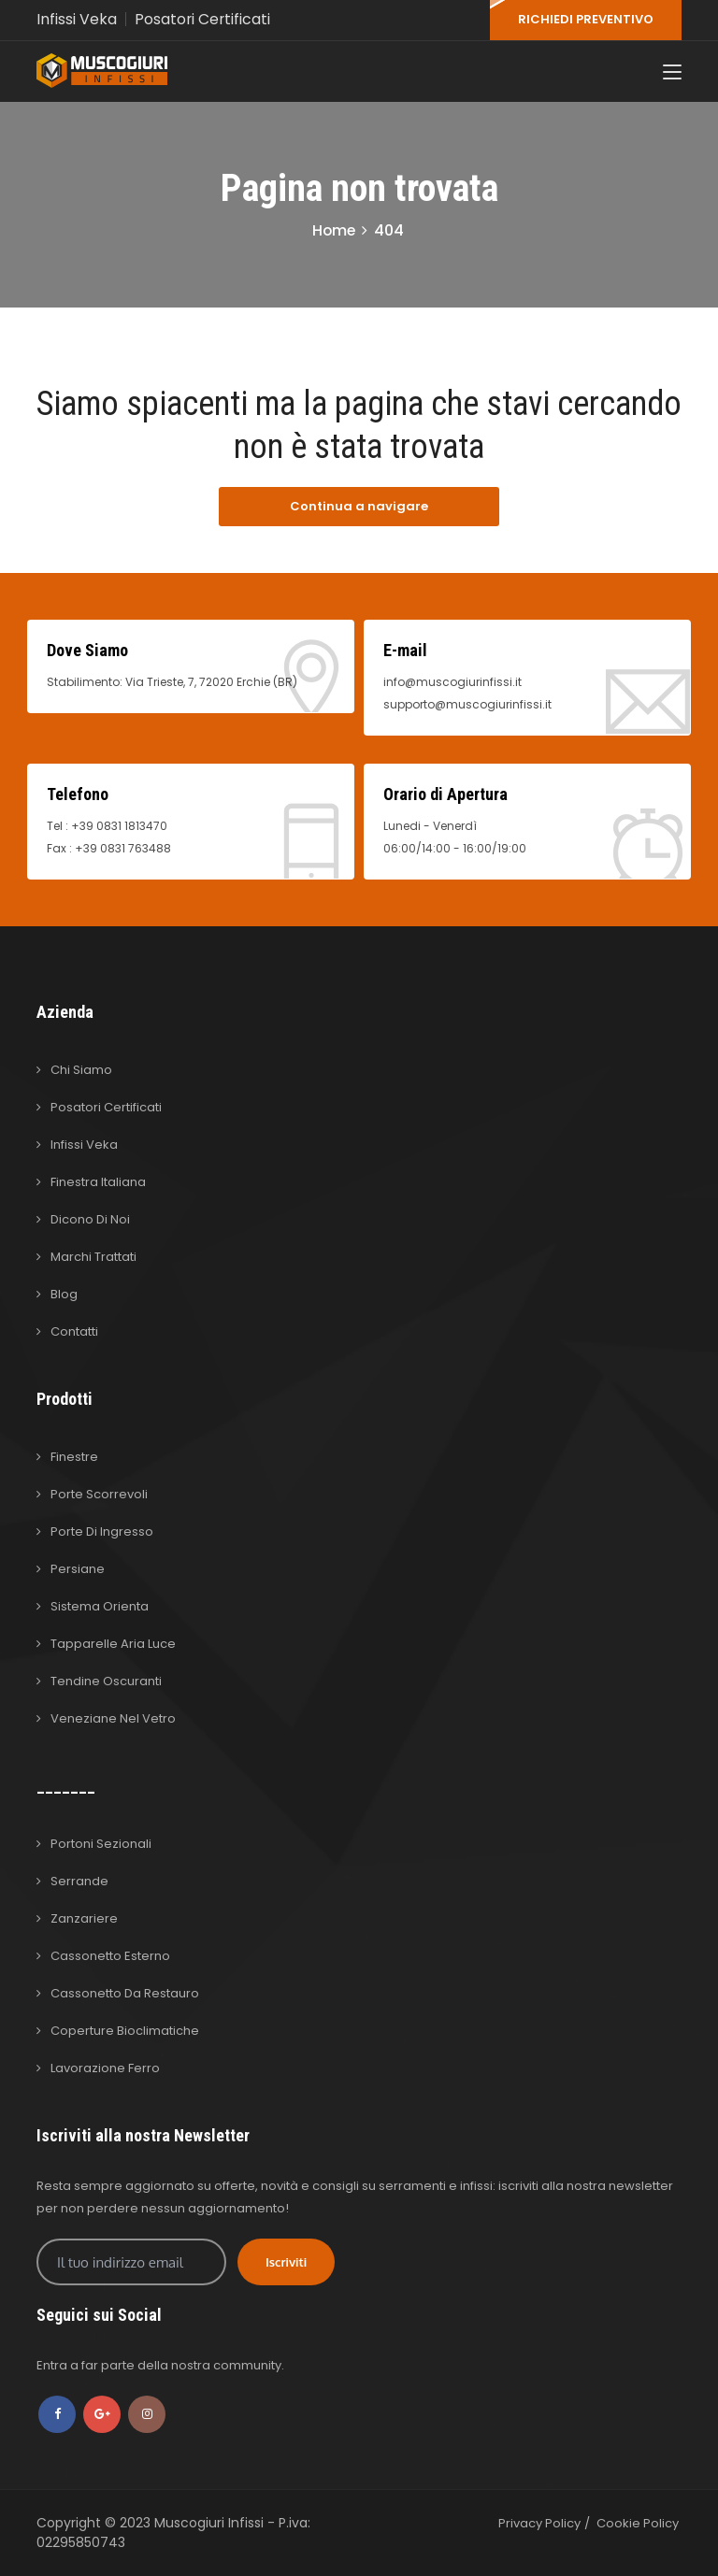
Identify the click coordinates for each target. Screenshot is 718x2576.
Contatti (74, 1331)
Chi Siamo (81, 1070)
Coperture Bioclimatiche (124, 2030)
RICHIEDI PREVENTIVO (585, 19)
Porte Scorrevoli (99, 1494)
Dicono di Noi (90, 1219)
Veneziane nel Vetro (113, 1718)
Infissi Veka (76, 19)
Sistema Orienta (99, 1606)
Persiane (77, 1569)
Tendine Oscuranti (106, 1681)
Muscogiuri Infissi (210, 2522)
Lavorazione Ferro (105, 2068)
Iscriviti (286, 2261)
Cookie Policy (637, 2523)
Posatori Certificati (203, 19)
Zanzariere (84, 1918)
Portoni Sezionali (100, 1844)
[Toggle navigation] (672, 73)
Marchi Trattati (93, 1257)
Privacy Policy (539, 2523)
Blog (64, 1294)
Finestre (74, 1457)
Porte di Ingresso (101, 1531)
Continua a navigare (359, 506)
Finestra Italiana (98, 1182)
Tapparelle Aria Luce (113, 1644)
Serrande (79, 1881)
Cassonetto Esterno (110, 1956)
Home (333, 230)
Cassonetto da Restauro (124, 1993)
